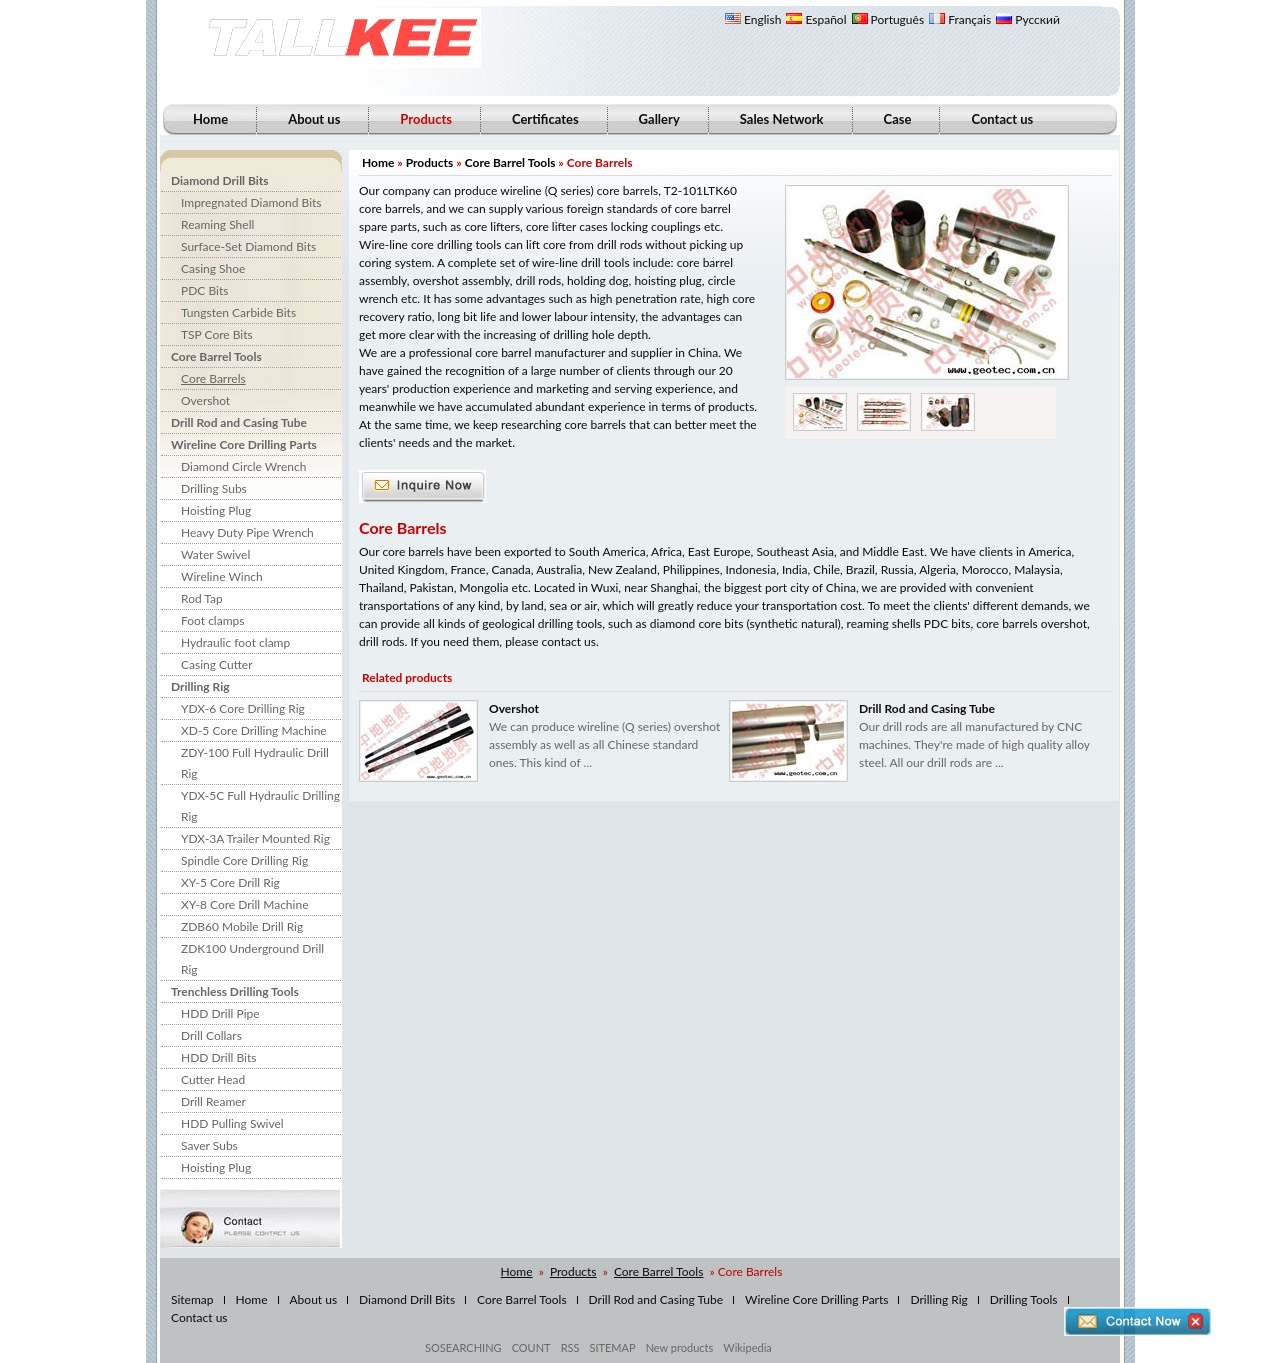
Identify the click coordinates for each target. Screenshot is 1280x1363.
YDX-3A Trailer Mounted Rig (255, 838)
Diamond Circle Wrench (243, 466)
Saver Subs (209, 1145)
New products (680, 1347)
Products (430, 162)
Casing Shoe (213, 268)
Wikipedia (747, 1347)
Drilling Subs (214, 488)
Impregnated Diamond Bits (251, 202)
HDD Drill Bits (218, 1057)
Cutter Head (213, 1079)
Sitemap (192, 1299)
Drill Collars (211, 1035)
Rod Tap (202, 598)
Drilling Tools (1024, 1299)
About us (314, 119)
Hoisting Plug (216, 510)
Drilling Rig (200, 686)
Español (816, 19)
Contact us (1002, 119)
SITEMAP (612, 1347)
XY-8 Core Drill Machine (244, 904)
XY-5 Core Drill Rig (230, 882)
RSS (570, 1347)
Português (888, 19)
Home (210, 119)
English (753, 19)
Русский (1028, 19)
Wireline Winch (222, 576)
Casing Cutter (217, 664)
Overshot (205, 400)
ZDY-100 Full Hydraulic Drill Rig (255, 763)
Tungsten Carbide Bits (238, 312)
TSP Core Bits (217, 334)
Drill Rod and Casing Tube (239, 422)
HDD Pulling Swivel (232, 1123)
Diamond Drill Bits (220, 180)
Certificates (545, 119)
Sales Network (782, 119)
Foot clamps (212, 620)
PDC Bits (204, 290)
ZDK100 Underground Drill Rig (252, 959)
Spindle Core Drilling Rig (244, 860)
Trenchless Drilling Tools (235, 991)
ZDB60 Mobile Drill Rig (242, 926)
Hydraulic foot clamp (235, 642)
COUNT (531, 1347)
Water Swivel (215, 554)
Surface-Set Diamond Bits (248, 246)
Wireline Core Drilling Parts (244, 444)
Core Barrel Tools (216, 356)
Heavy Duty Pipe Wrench (247, 532)
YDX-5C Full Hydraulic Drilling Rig (260, 806)
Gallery (659, 119)
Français (960, 19)
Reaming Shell (217, 224)
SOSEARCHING (463, 1347)
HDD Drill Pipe (220, 1013)
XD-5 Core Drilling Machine (254, 730)
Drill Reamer (213, 1101)
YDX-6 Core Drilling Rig (243, 708)
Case (898, 119)
